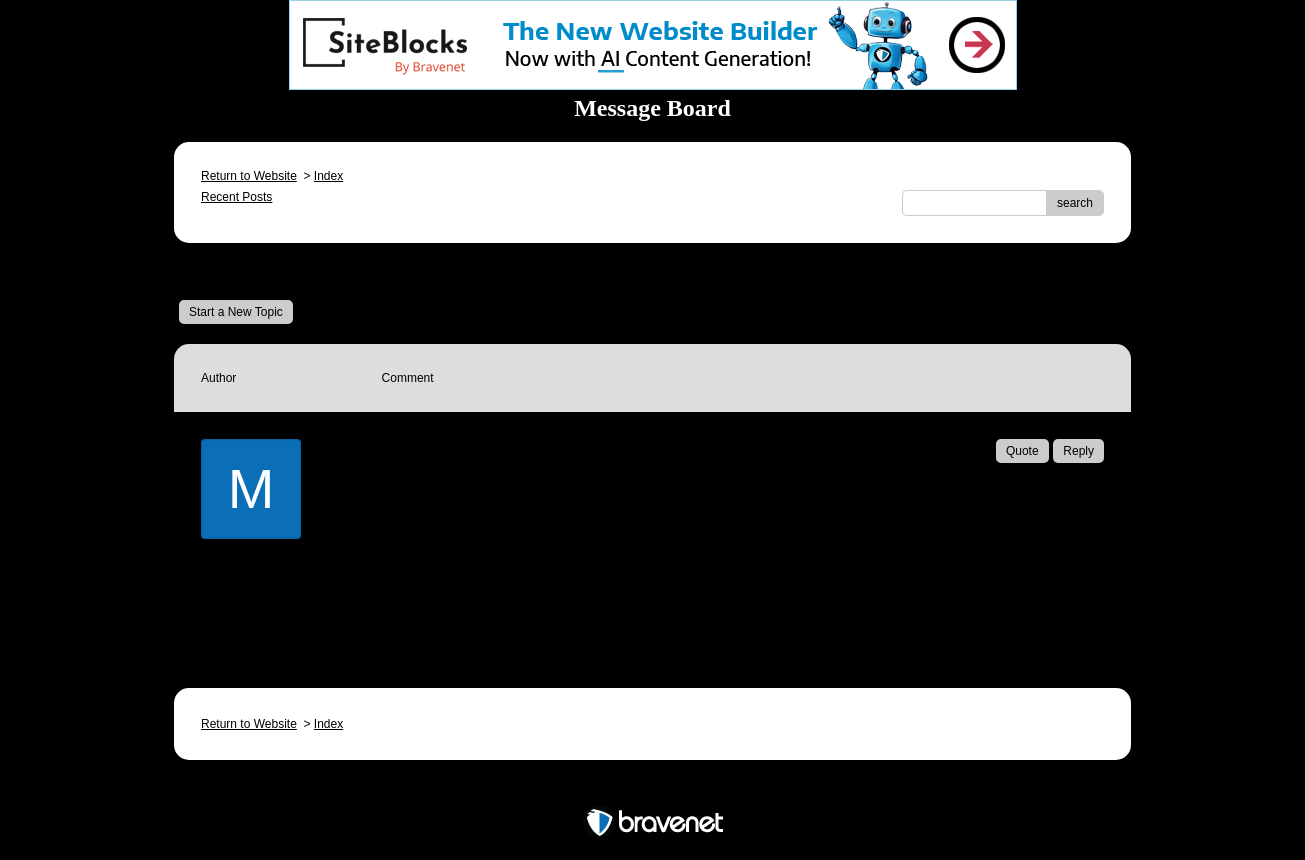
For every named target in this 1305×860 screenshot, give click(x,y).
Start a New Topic (236, 312)
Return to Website (249, 176)
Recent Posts (236, 197)
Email (426, 612)
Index (328, 176)
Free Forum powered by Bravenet (653, 787)
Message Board (244, 271)
